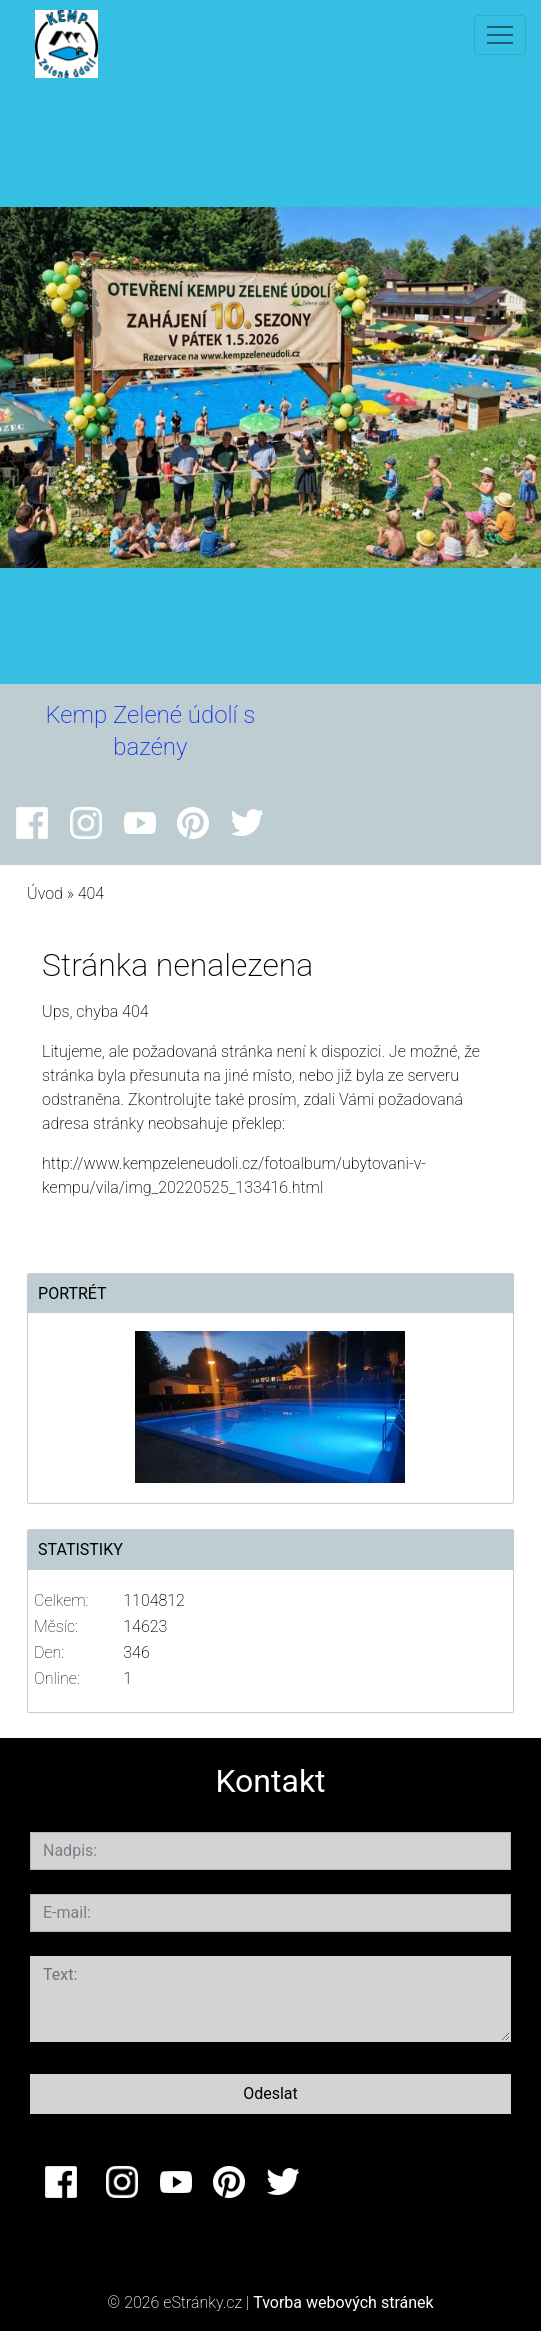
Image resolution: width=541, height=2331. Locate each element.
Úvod (45, 893)
